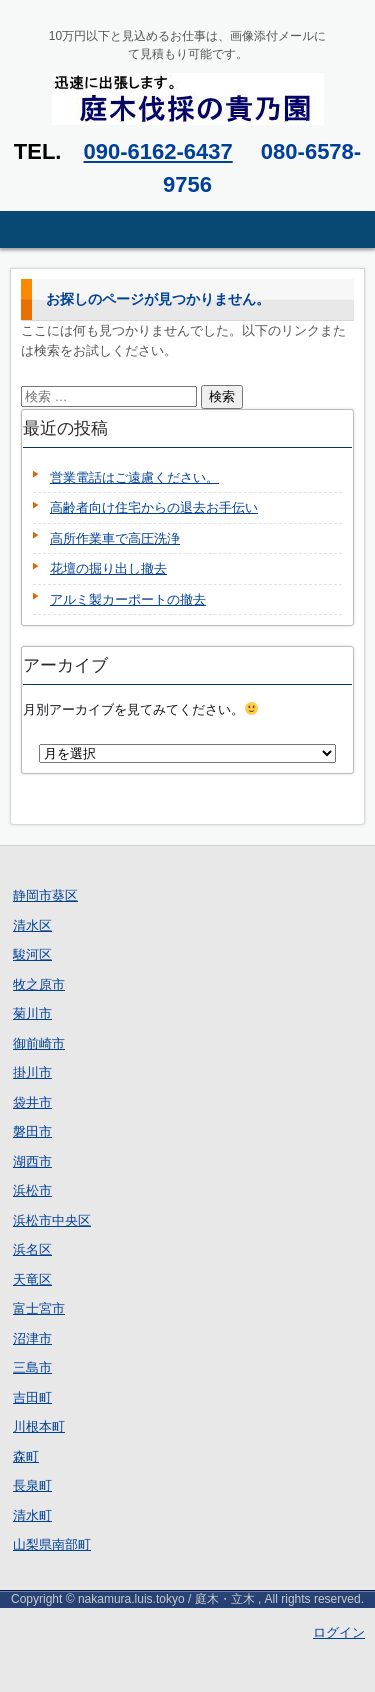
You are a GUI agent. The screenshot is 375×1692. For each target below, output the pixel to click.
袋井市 (32, 1102)
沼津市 (32, 1338)
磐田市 (32, 1131)
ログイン (339, 1632)
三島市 (32, 1367)
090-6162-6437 (157, 151)
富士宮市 (39, 1308)
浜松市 (32, 1190)
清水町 (32, 1515)
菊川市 (32, 1013)
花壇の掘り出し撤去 (108, 568)
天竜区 (32, 1279)
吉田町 (32, 1397)
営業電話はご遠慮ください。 (134, 477)
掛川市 (32, 1072)
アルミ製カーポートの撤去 (128, 599)
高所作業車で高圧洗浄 (115, 538)
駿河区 (32, 954)
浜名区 (32, 1249)
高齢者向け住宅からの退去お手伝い (154, 507)
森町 (26, 1456)
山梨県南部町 (52, 1544)
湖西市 (32, 1161)
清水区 (32, 925)
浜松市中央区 (52, 1220)
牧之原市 (39, 984)
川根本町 (39, 1426)
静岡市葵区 (45, 895)
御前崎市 (39, 1043)
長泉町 (32, 1485)
